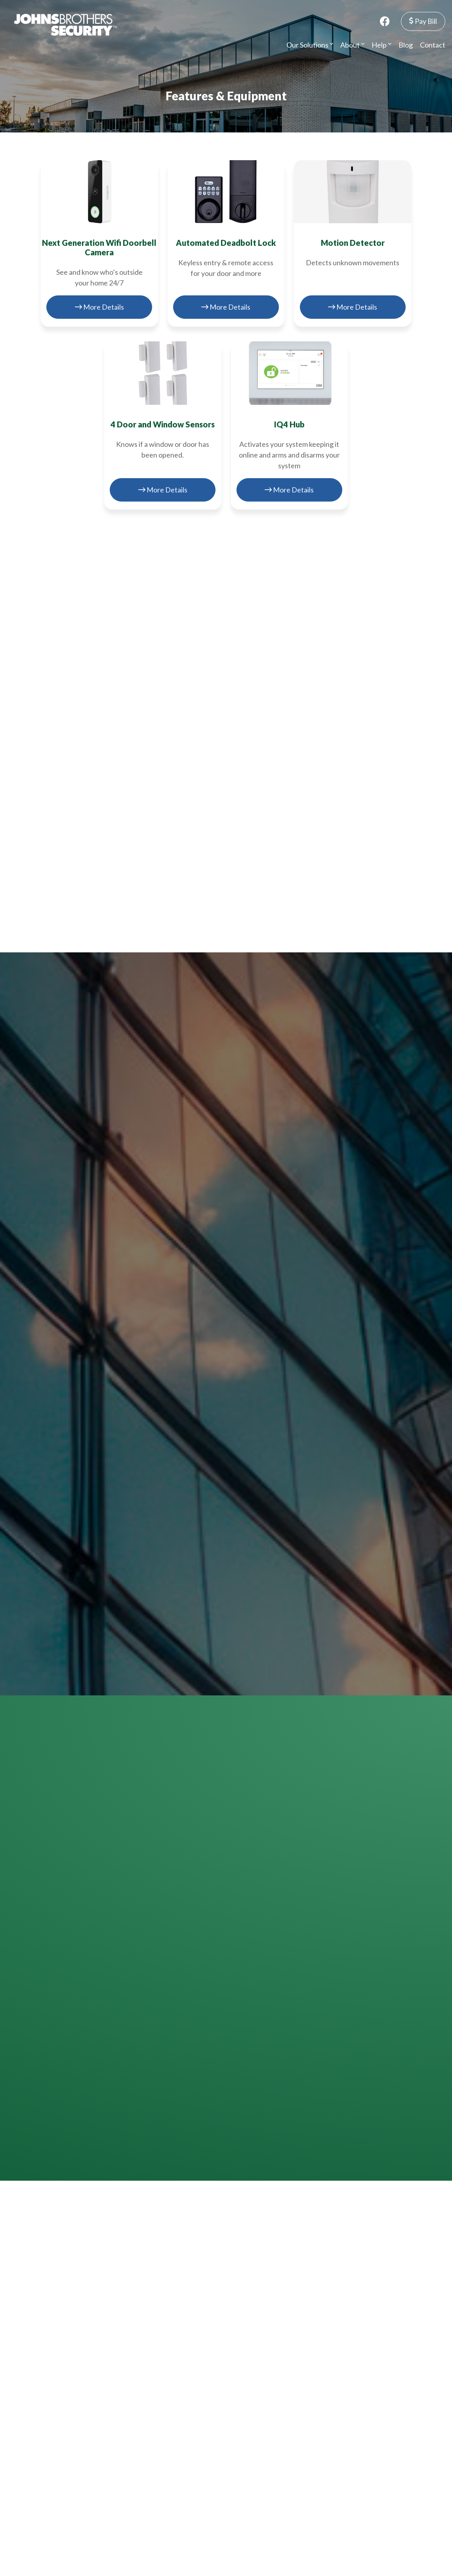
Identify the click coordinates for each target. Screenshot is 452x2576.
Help (381, 44)
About (352, 44)
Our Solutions (309, 44)
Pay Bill (423, 21)
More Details (99, 307)
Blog (406, 44)
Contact (432, 44)
